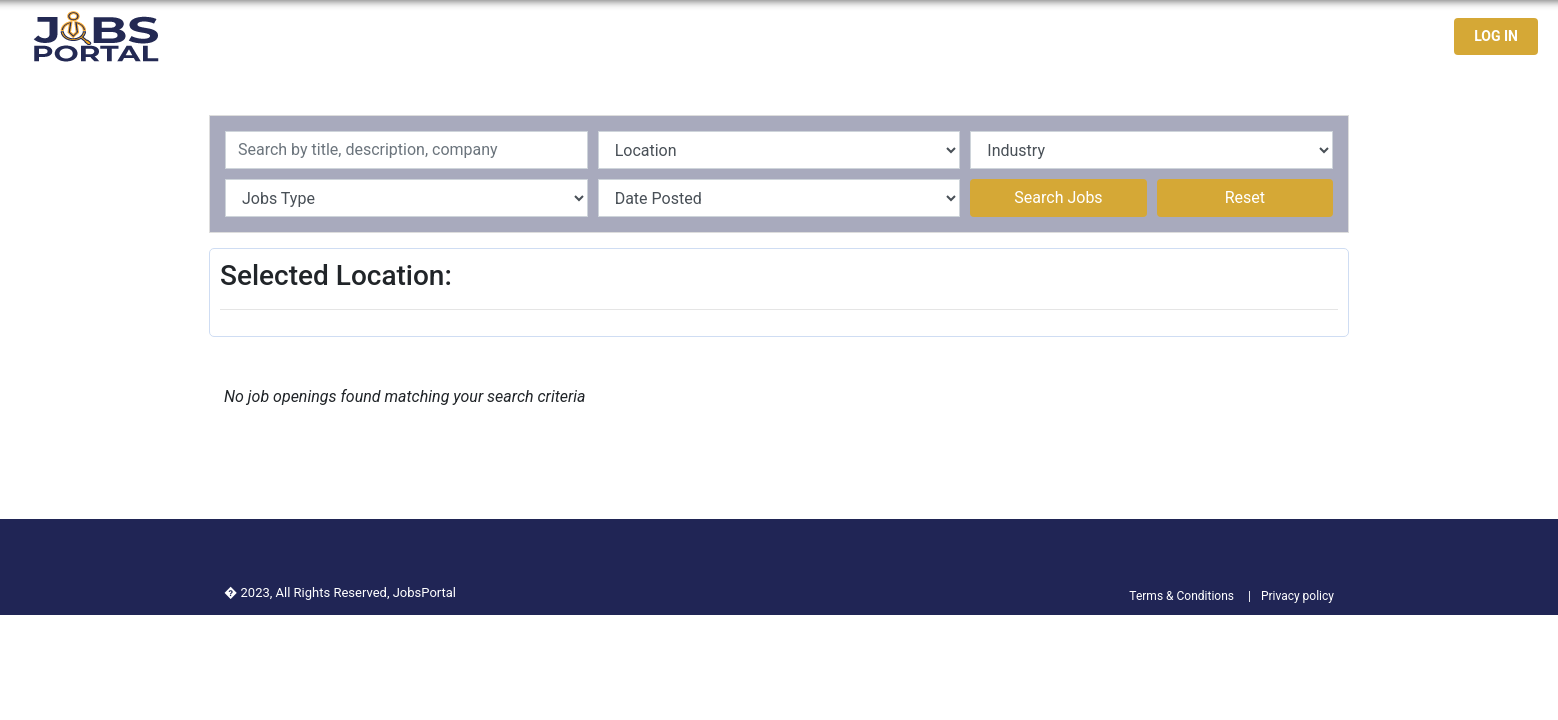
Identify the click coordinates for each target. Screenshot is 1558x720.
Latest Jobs (1161, 36)
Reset (1245, 197)
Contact (1366, 36)
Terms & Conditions (1181, 596)
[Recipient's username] (406, 150)
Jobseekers (1272, 36)
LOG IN (1496, 36)
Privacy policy (1297, 596)
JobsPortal (424, 592)
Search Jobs (1058, 197)
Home (1074, 36)
